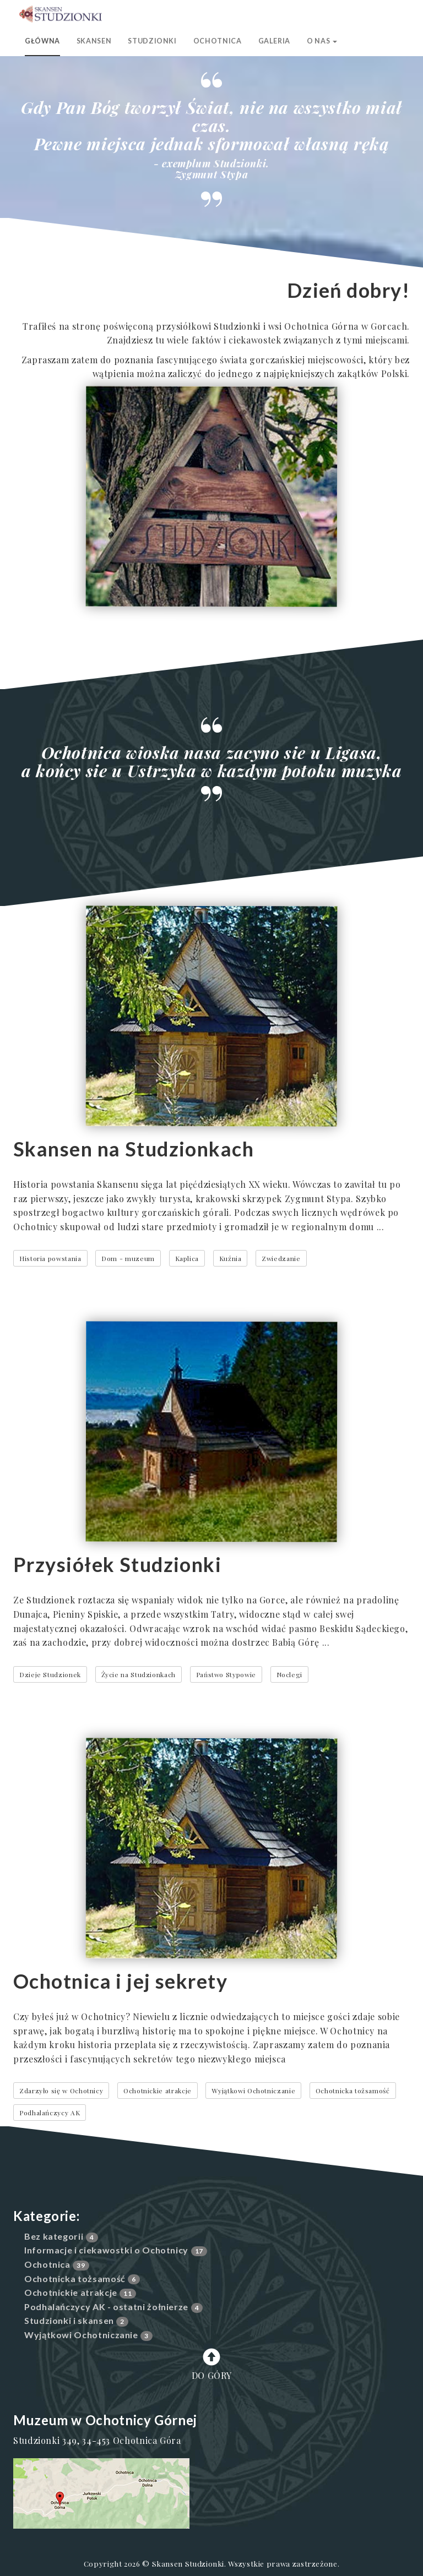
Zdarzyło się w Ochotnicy (61, 2090)
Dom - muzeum (128, 1258)
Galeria (274, 41)
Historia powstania (50, 1258)
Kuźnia (230, 1258)
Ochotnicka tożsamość (353, 2090)
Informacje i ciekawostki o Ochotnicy (106, 2250)
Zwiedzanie (281, 1258)
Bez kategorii (53, 2236)
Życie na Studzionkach (138, 1674)
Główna (42, 41)
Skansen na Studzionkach (133, 1149)
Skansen (94, 41)
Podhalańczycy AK (49, 2112)
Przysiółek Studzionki (117, 1564)
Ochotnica (217, 41)
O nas (322, 41)
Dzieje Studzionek (50, 1674)
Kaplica (187, 1258)
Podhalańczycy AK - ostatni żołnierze (106, 2306)
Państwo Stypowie (226, 1674)
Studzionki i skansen (69, 2320)
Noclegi (289, 1674)
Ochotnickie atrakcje (157, 2090)
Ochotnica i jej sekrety (120, 1981)
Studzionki (152, 41)
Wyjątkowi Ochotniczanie (253, 2090)
